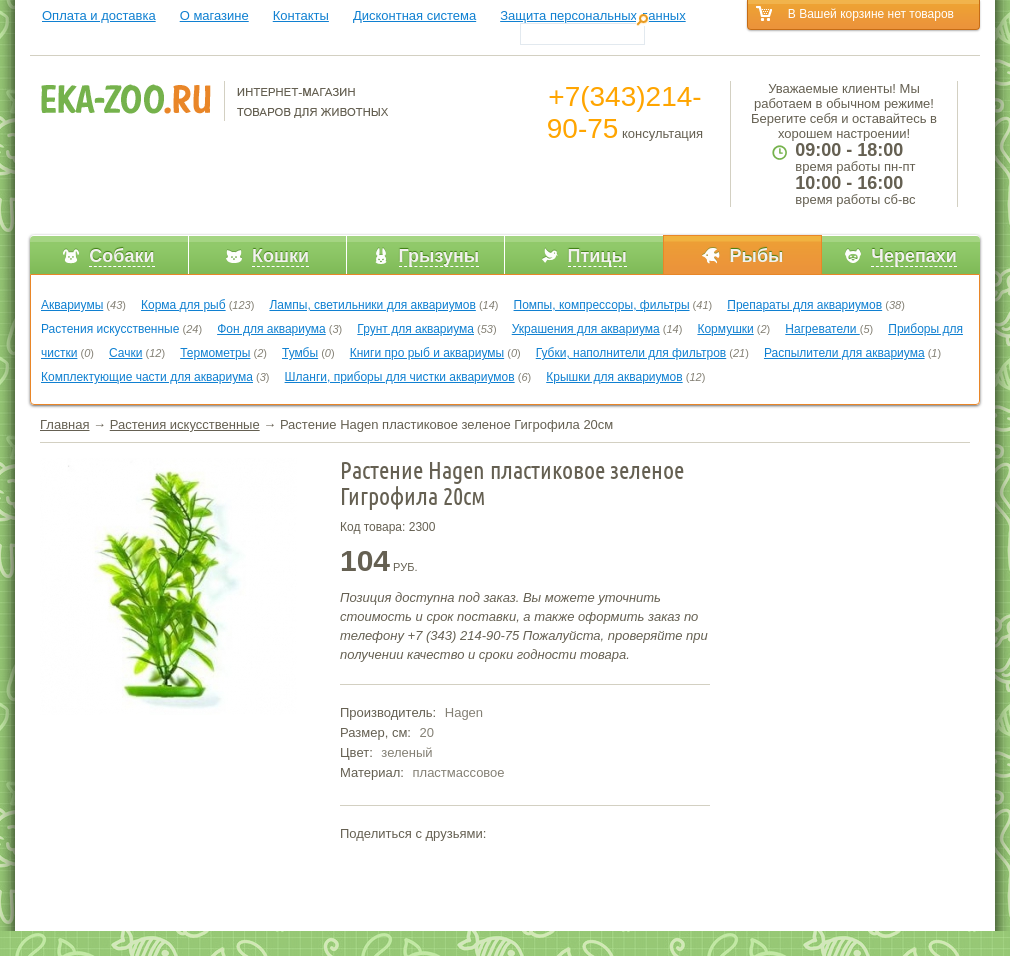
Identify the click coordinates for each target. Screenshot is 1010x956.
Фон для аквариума (271, 329)
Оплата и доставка (99, 15)
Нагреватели (822, 329)
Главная (64, 424)
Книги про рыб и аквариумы (427, 353)
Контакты (301, 15)
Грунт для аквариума (415, 329)
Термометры (215, 353)
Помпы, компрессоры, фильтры (602, 305)
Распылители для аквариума (844, 353)
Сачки (125, 353)
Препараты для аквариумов (804, 305)
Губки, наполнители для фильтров (631, 353)
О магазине (214, 15)
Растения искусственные (110, 329)
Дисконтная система (414, 15)
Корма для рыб (183, 305)
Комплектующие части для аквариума (147, 377)
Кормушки (725, 329)
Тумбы (300, 353)
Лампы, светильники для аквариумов (372, 305)
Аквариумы (72, 305)
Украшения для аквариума (586, 329)
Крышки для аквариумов (614, 377)
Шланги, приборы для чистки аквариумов (400, 377)
